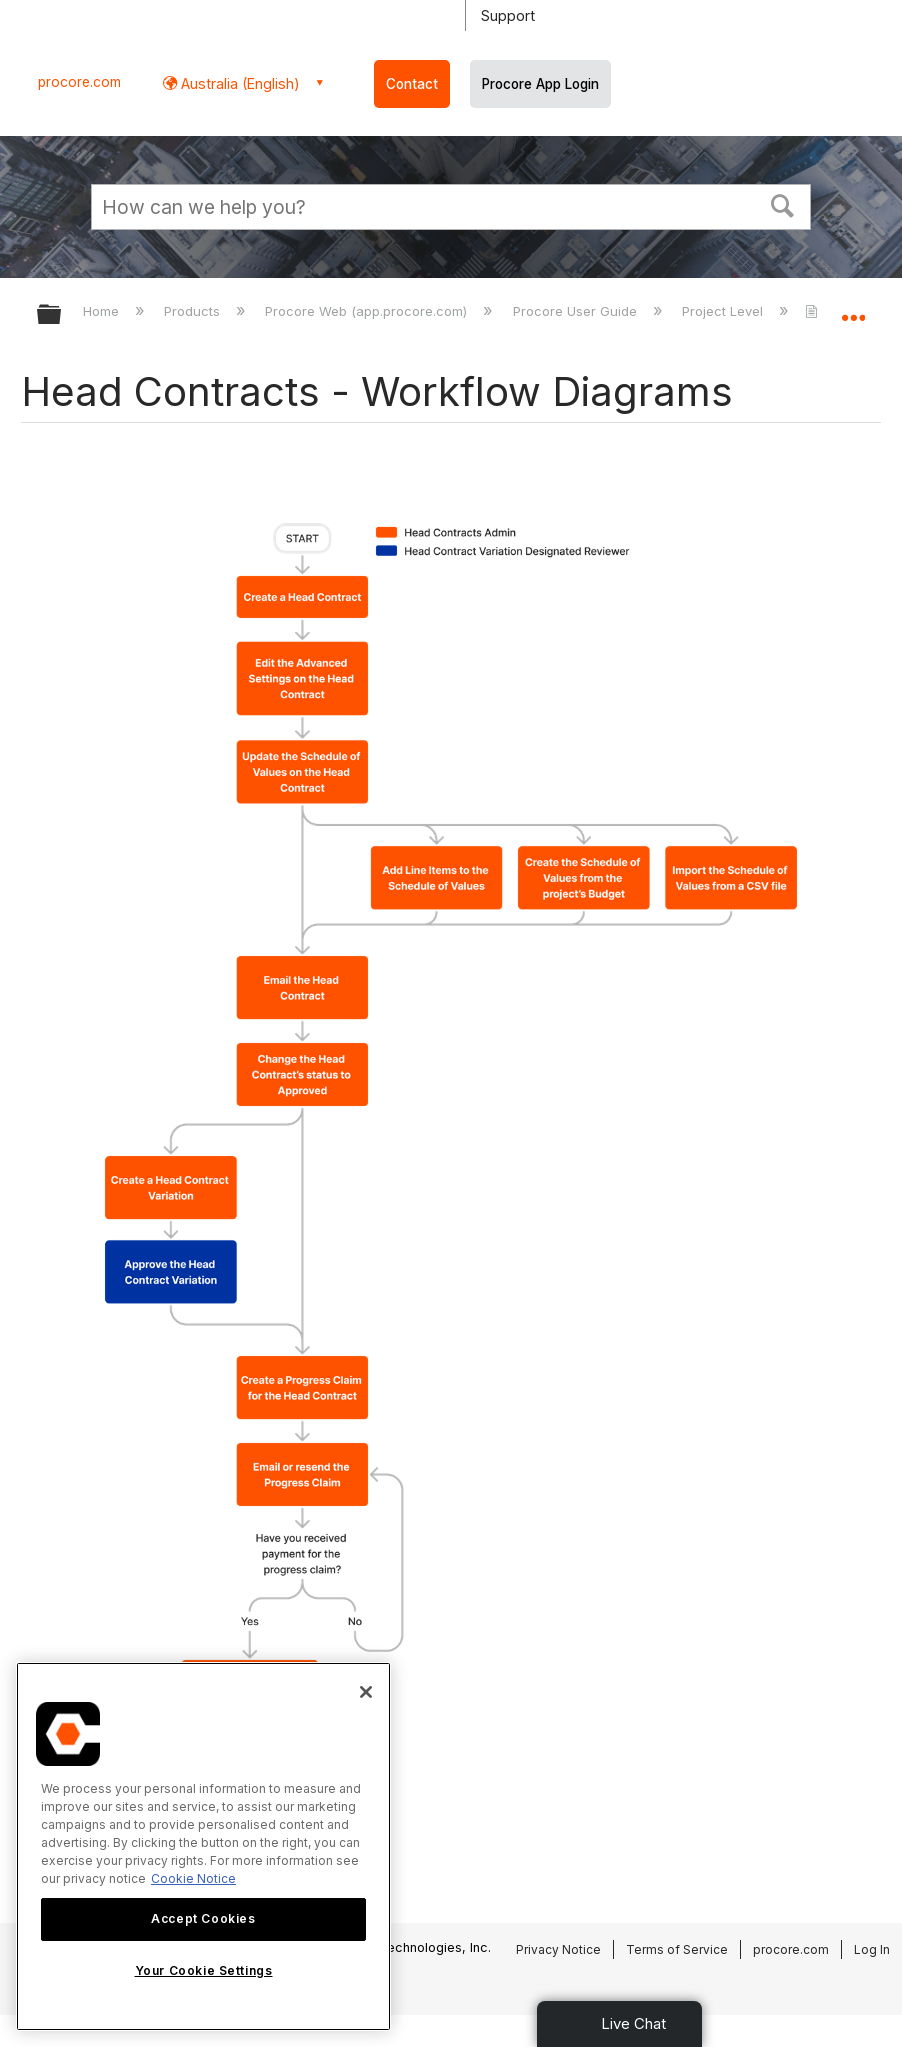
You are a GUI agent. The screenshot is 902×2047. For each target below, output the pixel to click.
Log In (872, 1949)
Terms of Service (677, 1949)
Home (103, 311)
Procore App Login (540, 84)
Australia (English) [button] (238, 83)
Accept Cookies (203, 1918)
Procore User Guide (577, 311)
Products (194, 311)
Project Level (724, 311)
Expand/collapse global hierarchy (62, 315)
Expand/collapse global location (853, 308)
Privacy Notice (558, 1949)
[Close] (366, 1692)
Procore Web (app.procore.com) (368, 311)
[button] (783, 204)
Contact (412, 84)
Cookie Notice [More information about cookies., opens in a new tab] (193, 1878)
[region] (203, 1846)
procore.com (79, 82)
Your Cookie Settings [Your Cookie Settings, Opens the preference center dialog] (204, 1970)
